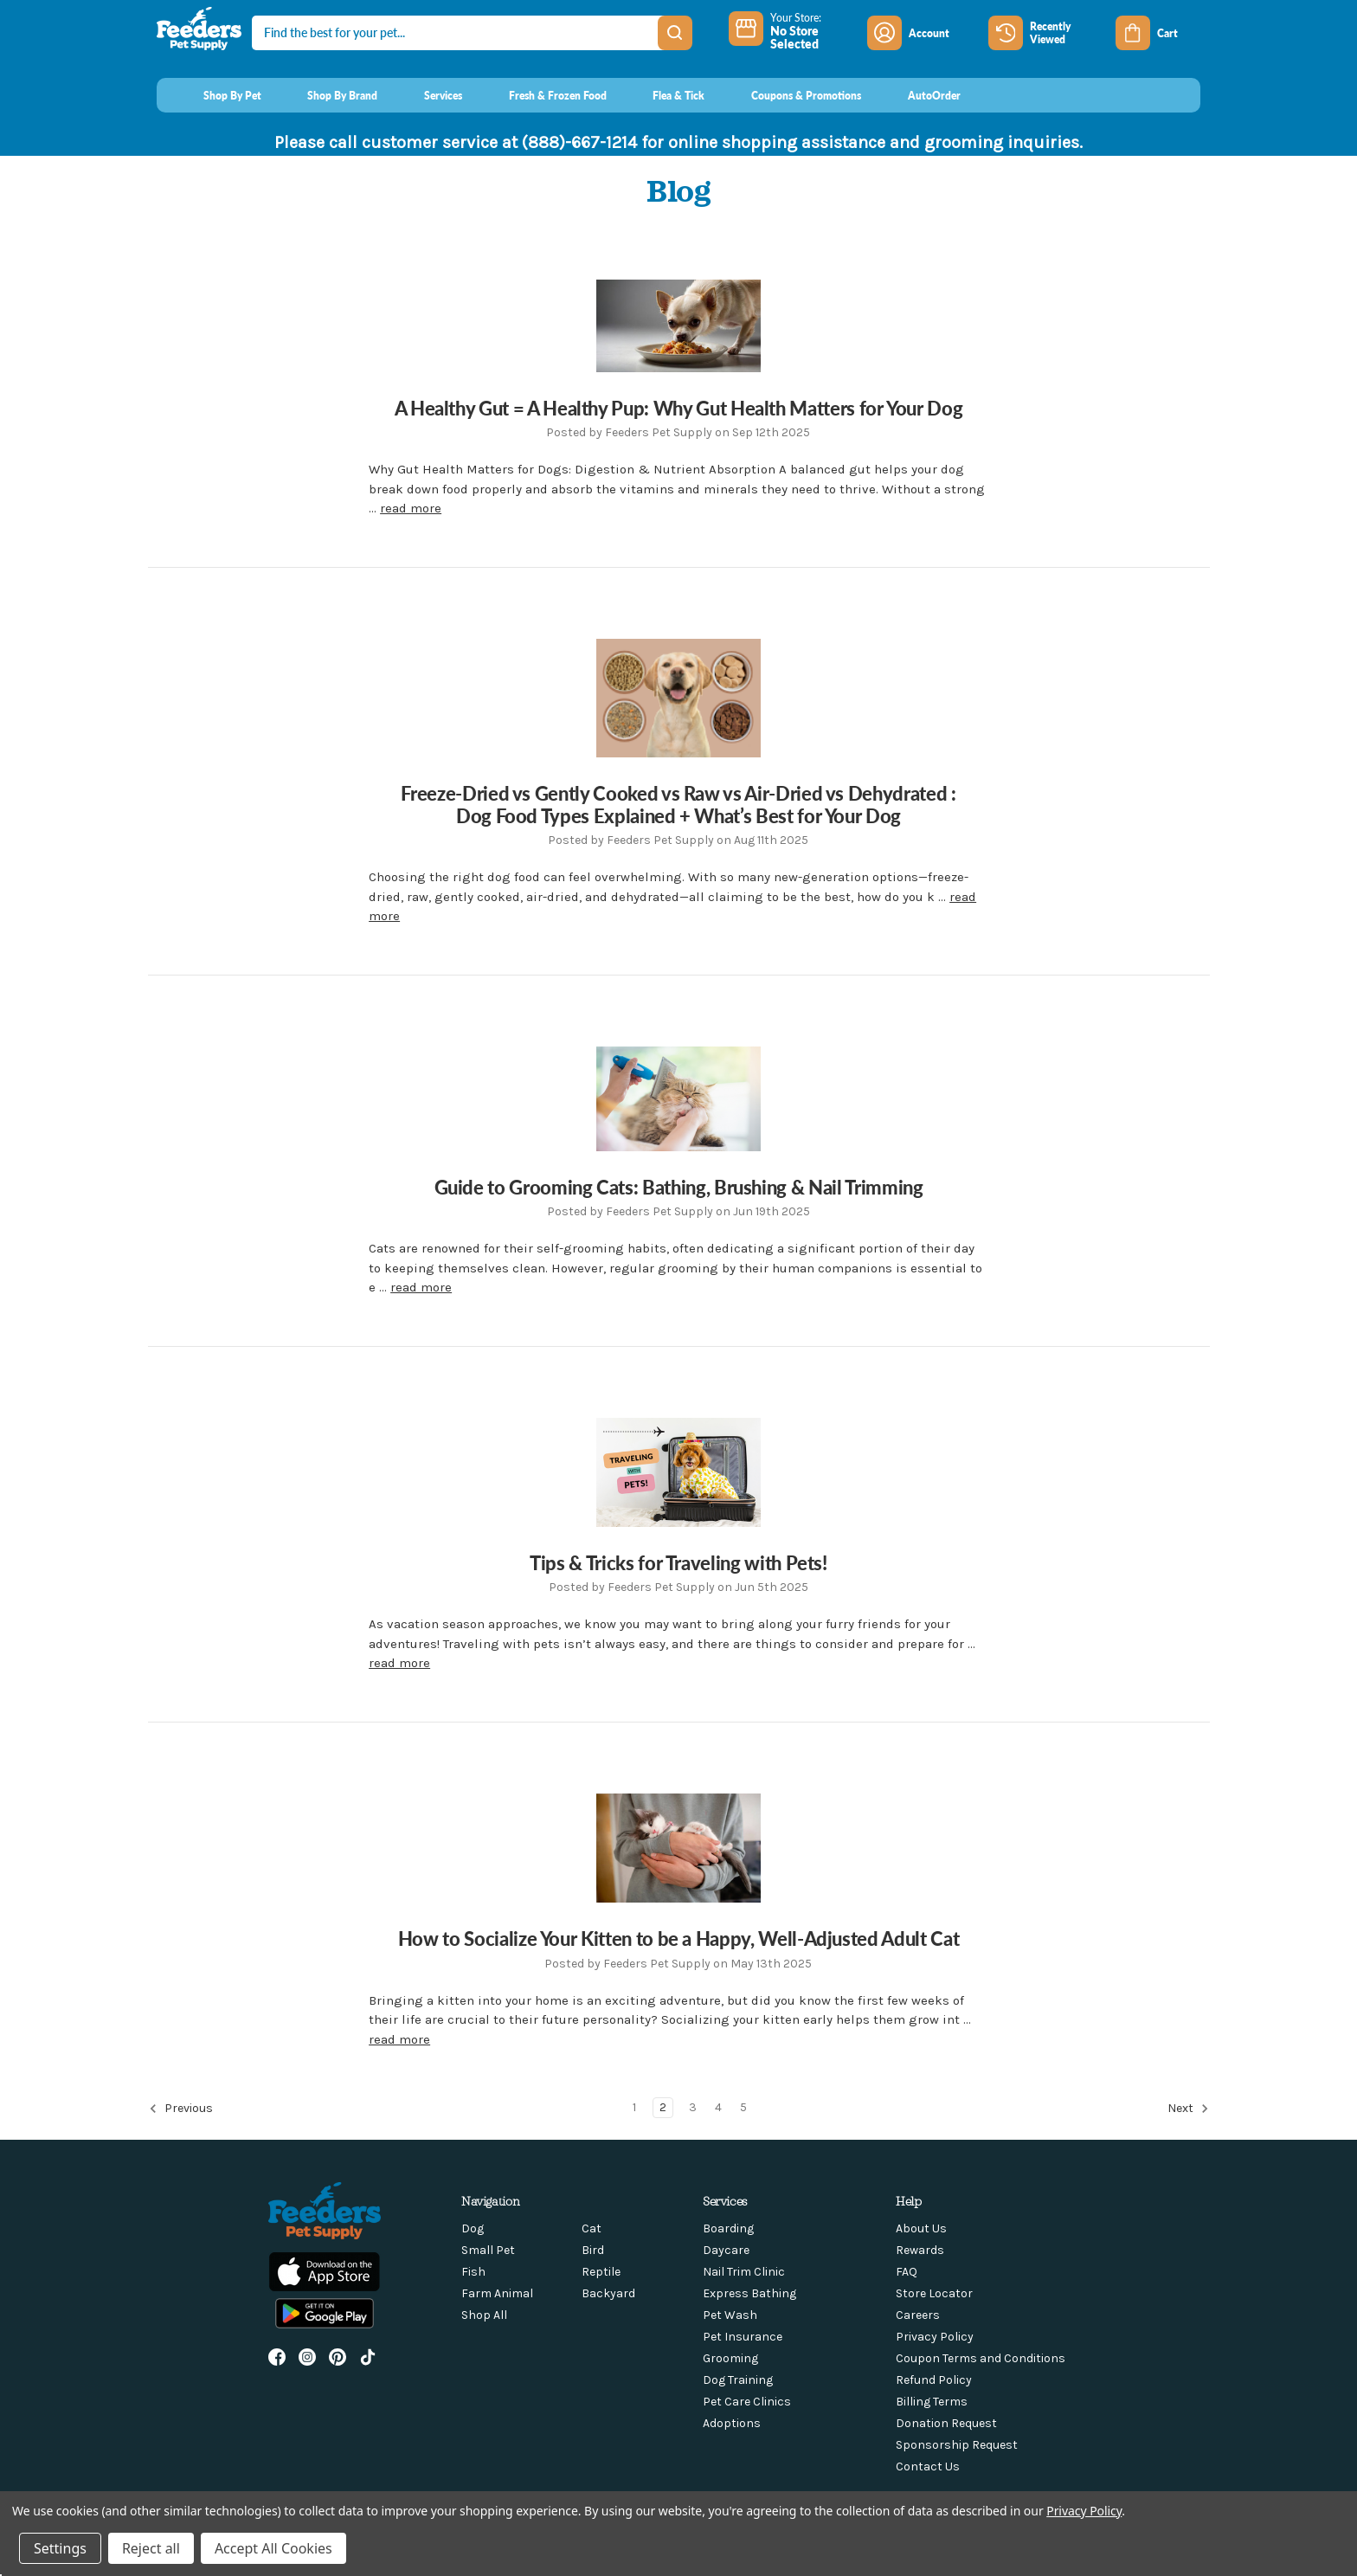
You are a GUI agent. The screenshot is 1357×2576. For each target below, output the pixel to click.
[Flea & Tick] (663, 95)
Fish (473, 2271)
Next (1188, 2108)
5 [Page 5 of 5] (743, 2107)
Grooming (730, 2358)
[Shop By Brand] (326, 95)
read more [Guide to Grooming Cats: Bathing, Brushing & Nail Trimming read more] (421, 1287)
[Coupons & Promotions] (789, 95)
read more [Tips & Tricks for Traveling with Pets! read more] (399, 1663)
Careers (918, 2315)
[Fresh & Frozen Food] (541, 95)
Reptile (601, 2271)
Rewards (920, 2250)
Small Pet (488, 2250)
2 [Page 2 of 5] (662, 2107)
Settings (60, 2548)
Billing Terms (932, 2401)
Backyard (608, 2293)
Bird (593, 2250)
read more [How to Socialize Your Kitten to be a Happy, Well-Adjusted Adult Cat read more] (399, 2039)
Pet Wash (730, 2315)
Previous (181, 2108)
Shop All (484, 2315)
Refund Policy (934, 2380)
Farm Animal (497, 2293)
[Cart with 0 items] (1158, 33)
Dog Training (738, 2380)
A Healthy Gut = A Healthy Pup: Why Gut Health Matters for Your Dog (679, 408)
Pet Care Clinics (747, 2401)
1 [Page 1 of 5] (634, 2107)
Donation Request (946, 2423)
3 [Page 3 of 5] (693, 2107)
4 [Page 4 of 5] (718, 2107)
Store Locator (934, 2293)
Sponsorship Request (957, 2445)
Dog (472, 2228)
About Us (921, 2228)
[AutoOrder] (918, 95)
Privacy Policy (935, 2336)
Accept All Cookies (273, 2548)
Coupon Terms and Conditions (980, 2358)
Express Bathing (749, 2293)
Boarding (728, 2228)
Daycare (726, 2250)
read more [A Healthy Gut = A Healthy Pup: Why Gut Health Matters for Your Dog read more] (410, 508)
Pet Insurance (742, 2336)
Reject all (151, 2548)
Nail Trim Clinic (744, 2271)
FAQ (906, 2271)
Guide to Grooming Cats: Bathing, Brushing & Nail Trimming (678, 1187)
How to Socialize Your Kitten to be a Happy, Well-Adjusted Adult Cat (678, 1938)
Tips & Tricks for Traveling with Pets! (678, 1562)
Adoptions (732, 2423)
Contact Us (928, 2466)
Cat (591, 2228)
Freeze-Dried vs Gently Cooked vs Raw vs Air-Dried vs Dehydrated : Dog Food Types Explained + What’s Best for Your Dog (678, 804)
